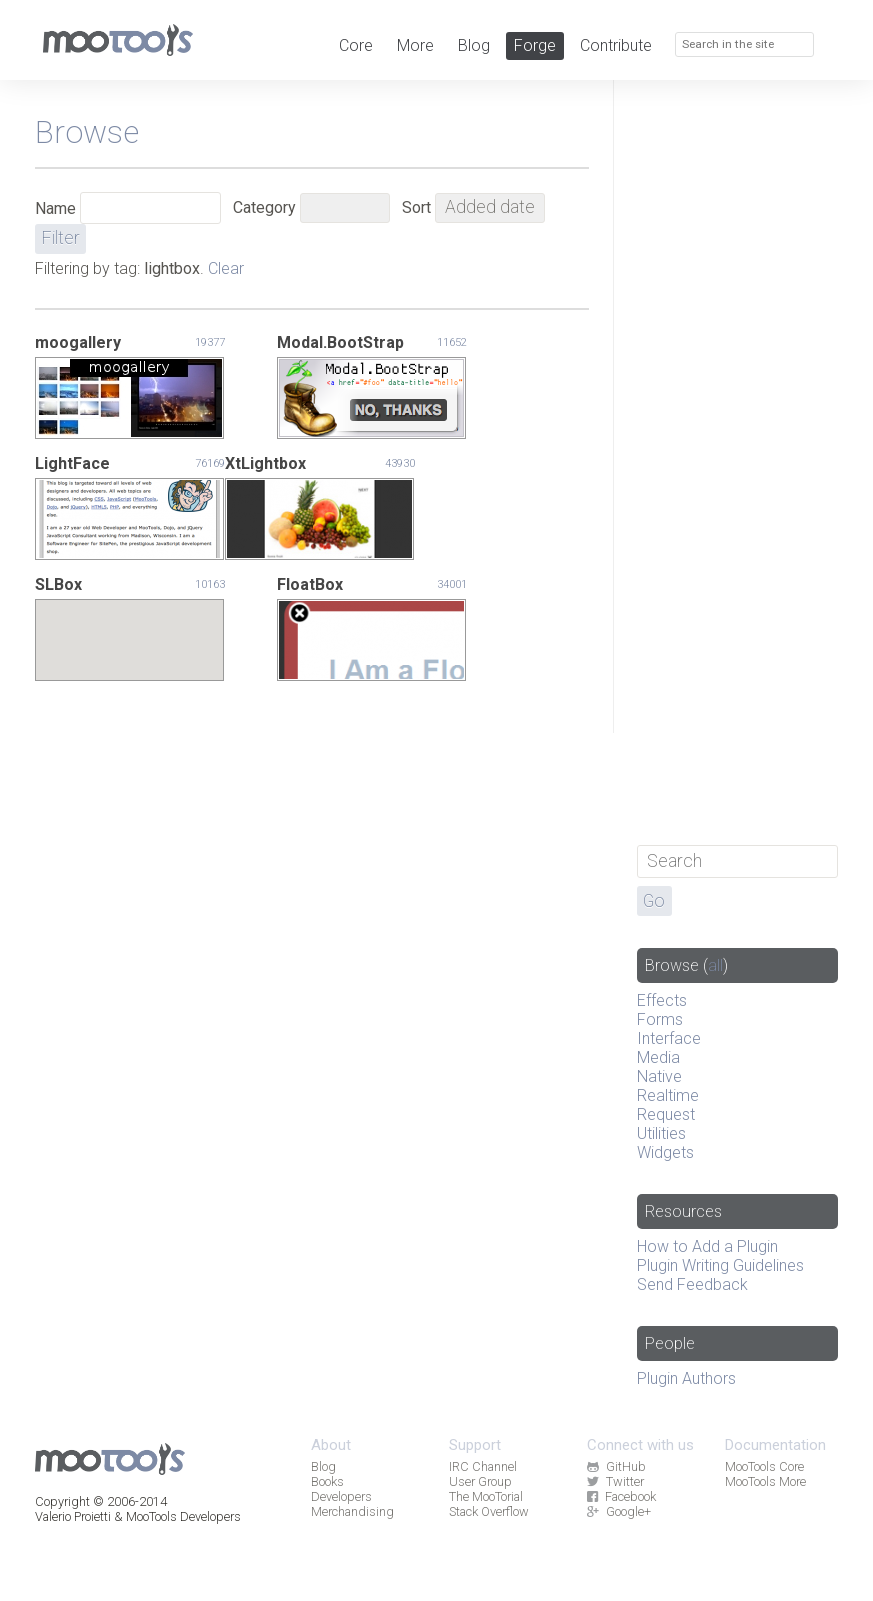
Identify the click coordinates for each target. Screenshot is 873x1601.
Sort (416, 207)
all (715, 965)
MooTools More (765, 1481)
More (415, 45)
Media (658, 1057)
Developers (341, 1496)
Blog (474, 45)
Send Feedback (692, 1284)
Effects (662, 1000)
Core (356, 45)
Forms (660, 1019)
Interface (669, 1038)
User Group (480, 1481)
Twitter (615, 1481)
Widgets (665, 1152)
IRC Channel (483, 1466)
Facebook (621, 1496)
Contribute (616, 45)
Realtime (668, 1095)
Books (327, 1481)
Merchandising (352, 1511)
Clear (226, 268)
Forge (535, 45)
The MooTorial (486, 1496)
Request (666, 1114)
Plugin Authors (686, 1378)
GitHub (616, 1466)
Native (659, 1076)
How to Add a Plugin (707, 1246)
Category (264, 207)
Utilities (661, 1133)
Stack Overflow (489, 1511)
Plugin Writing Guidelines (720, 1265)
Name (55, 208)
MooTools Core (764, 1466)
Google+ (618, 1511)
